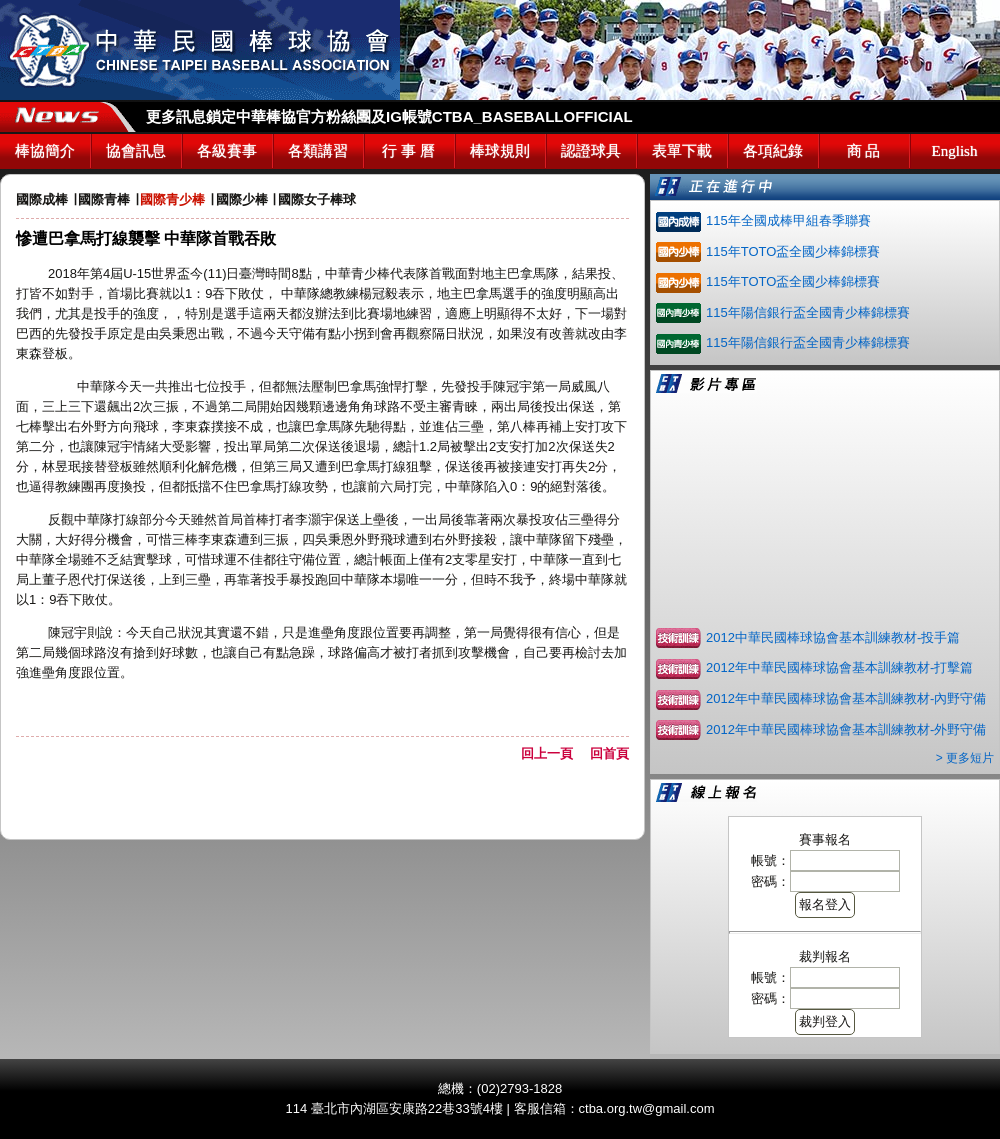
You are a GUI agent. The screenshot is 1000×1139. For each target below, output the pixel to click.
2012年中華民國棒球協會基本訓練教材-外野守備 (846, 729)
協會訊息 (136, 151)
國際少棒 (242, 199)
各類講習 (318, 151)
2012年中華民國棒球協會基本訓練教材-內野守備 (846, 698)
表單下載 (682, 151)
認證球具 (591, 151)
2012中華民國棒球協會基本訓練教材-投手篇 (833, 637)
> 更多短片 (965, 758)
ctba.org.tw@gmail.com (647, 1108)
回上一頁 (553, 753)
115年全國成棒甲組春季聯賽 (788, 220)
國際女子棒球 (317, 199)
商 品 (864, 151)
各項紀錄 (773, 151)
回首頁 (609, 753)
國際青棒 (104, 199)
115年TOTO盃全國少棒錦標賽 (793, 251)
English (955, 151)
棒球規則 (500, 151)
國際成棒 (42, 199)
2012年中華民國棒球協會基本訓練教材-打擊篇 (839, 667)
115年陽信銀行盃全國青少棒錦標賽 (808, 312)
